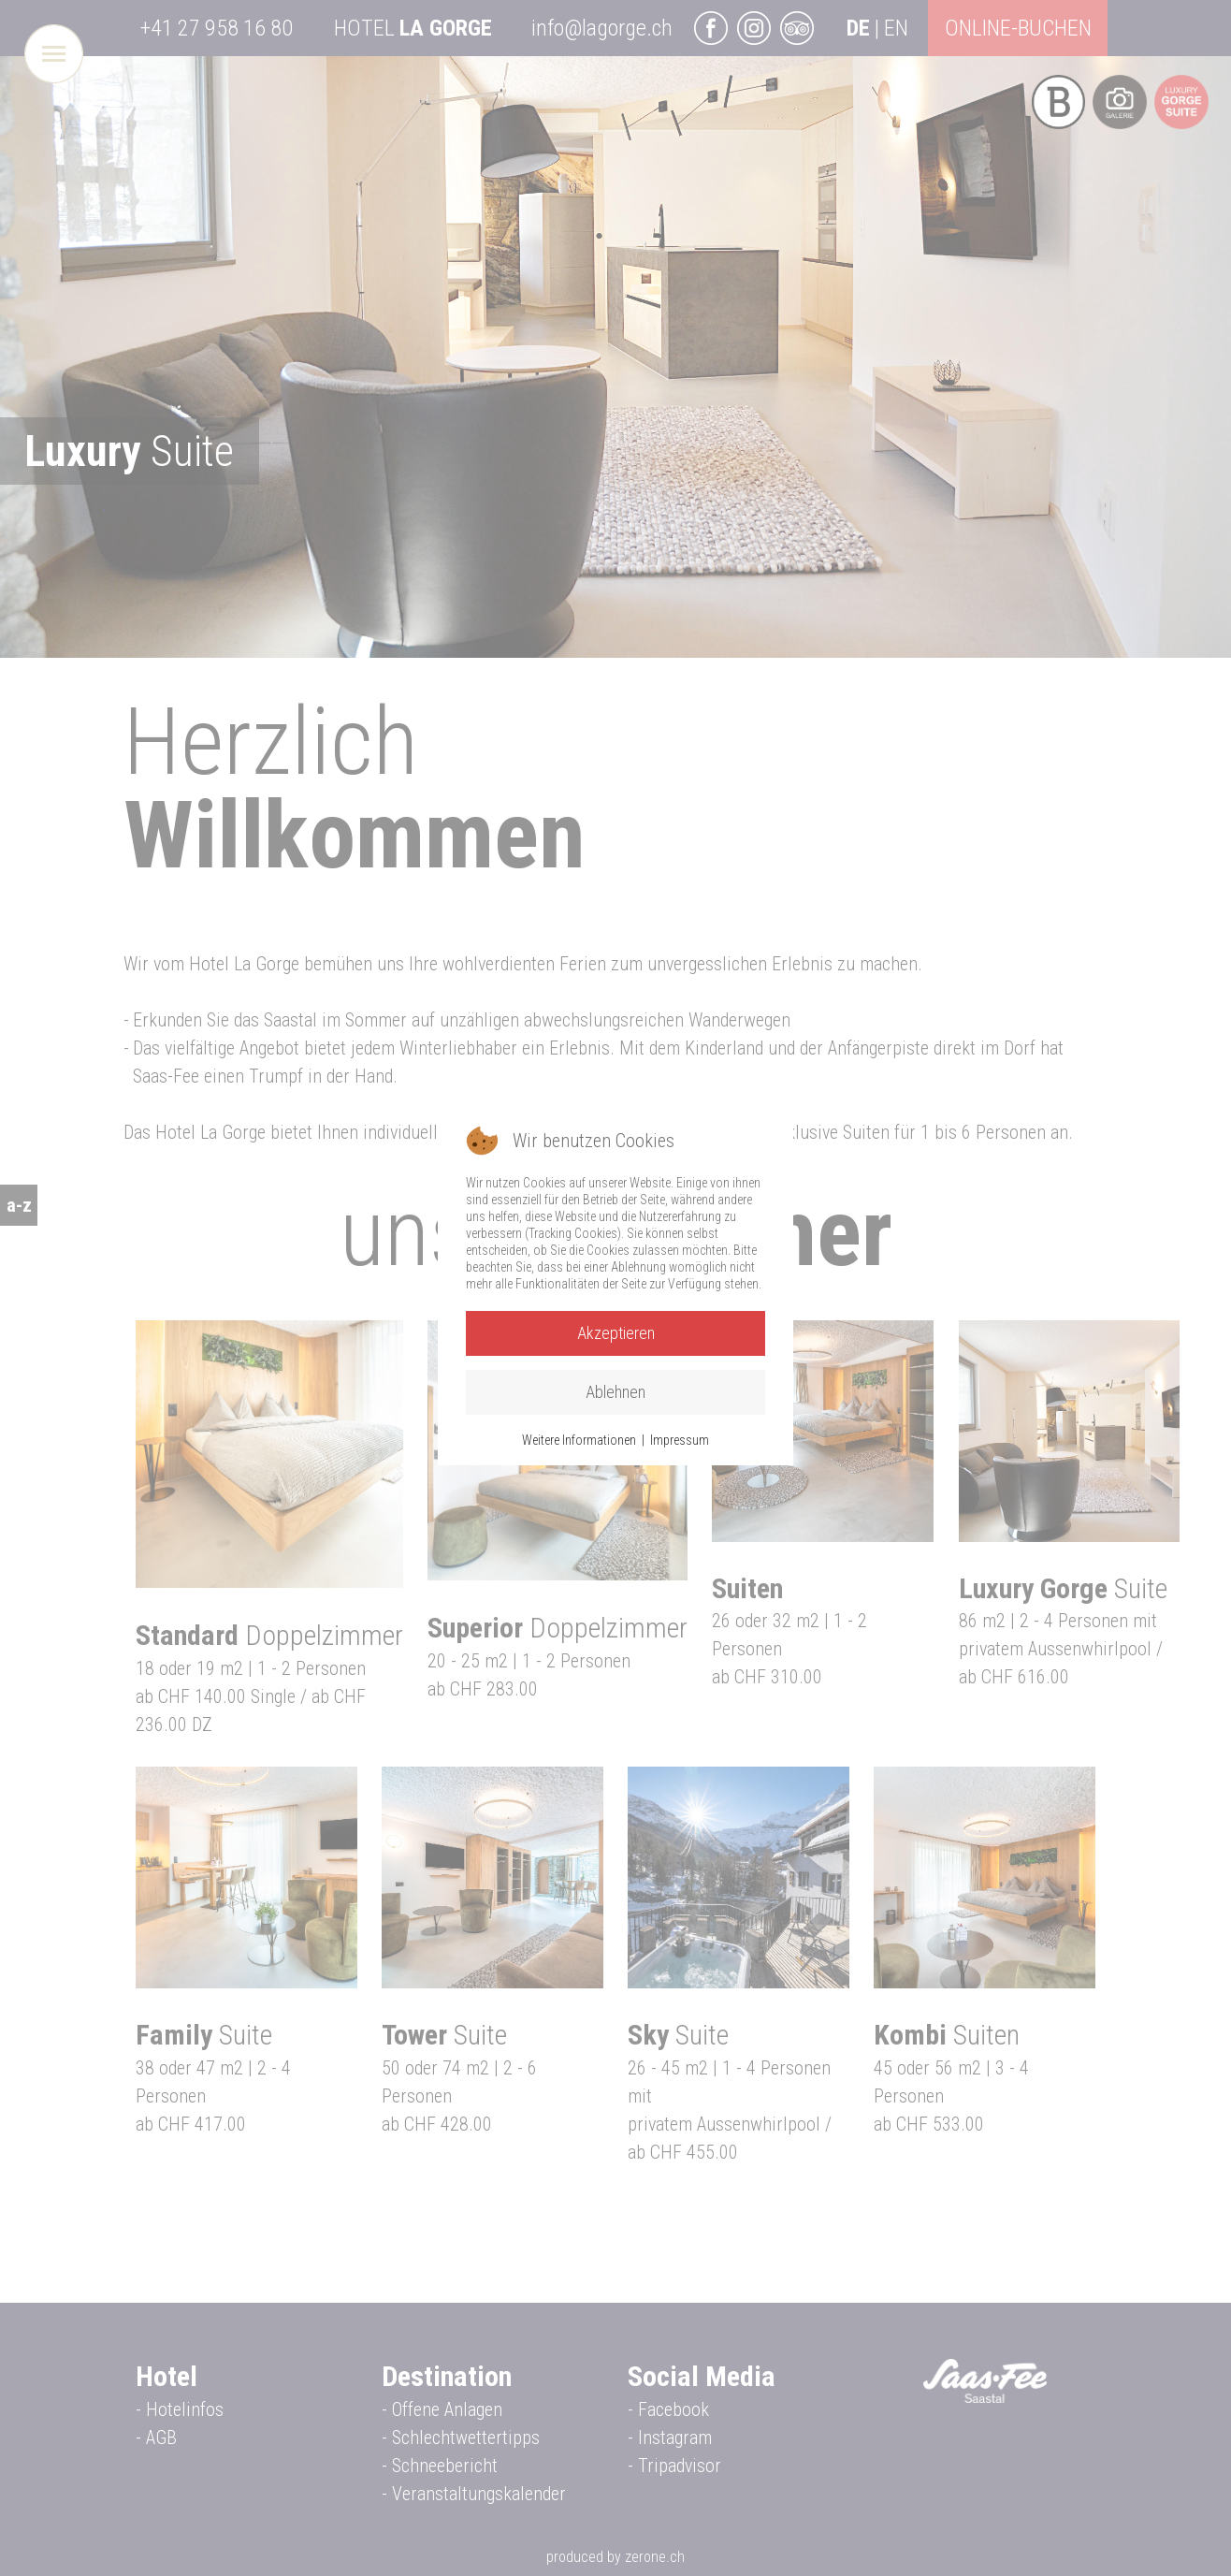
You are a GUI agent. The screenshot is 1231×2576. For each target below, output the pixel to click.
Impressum (679, 1440)
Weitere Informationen (579, 1440)
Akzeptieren (616, 1333)
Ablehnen (615, 1392)
